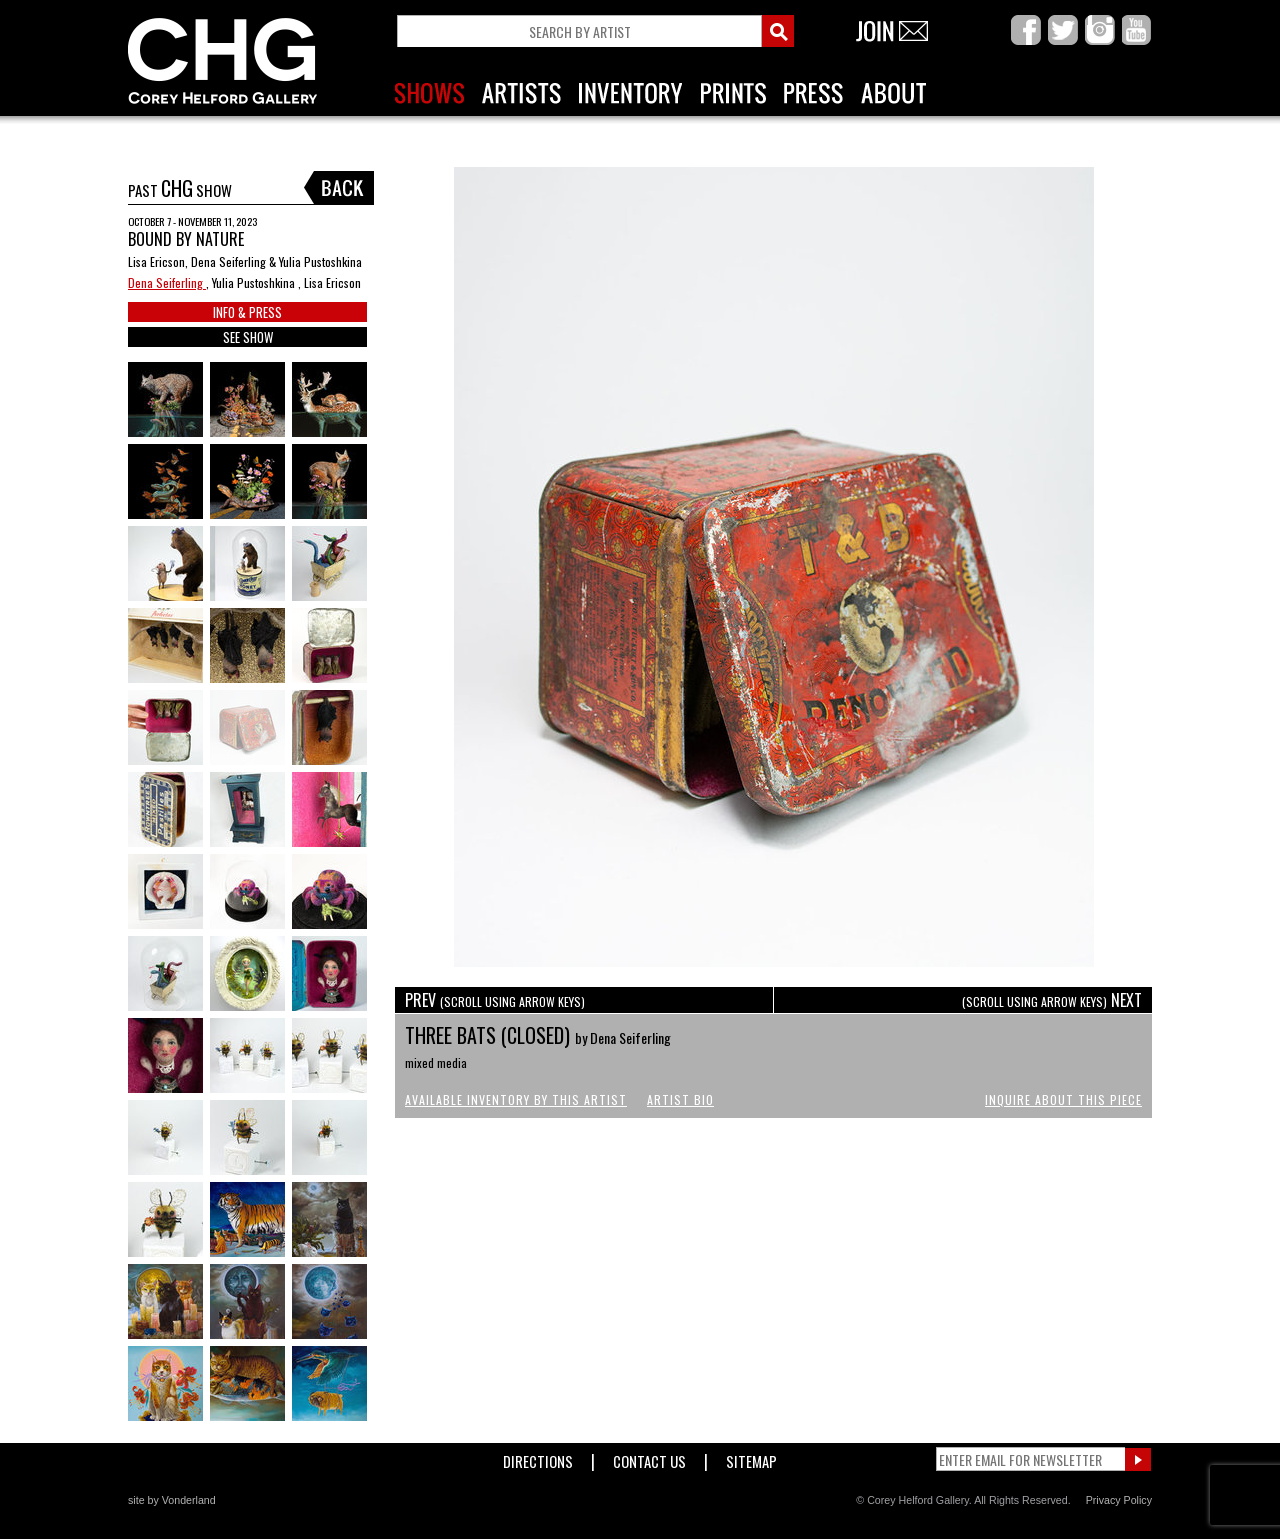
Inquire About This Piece (1063, 1099)
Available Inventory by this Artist (516, 1099)
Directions (538, 1457)
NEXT (1052, 1000)
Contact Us (649, 1457)
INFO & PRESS (247, 312)
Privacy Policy (1119, 1500)
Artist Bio (680, 1099)
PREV (495, 1000)
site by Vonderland (172, 1500)
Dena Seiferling (167, 282)
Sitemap (751, 1457)
